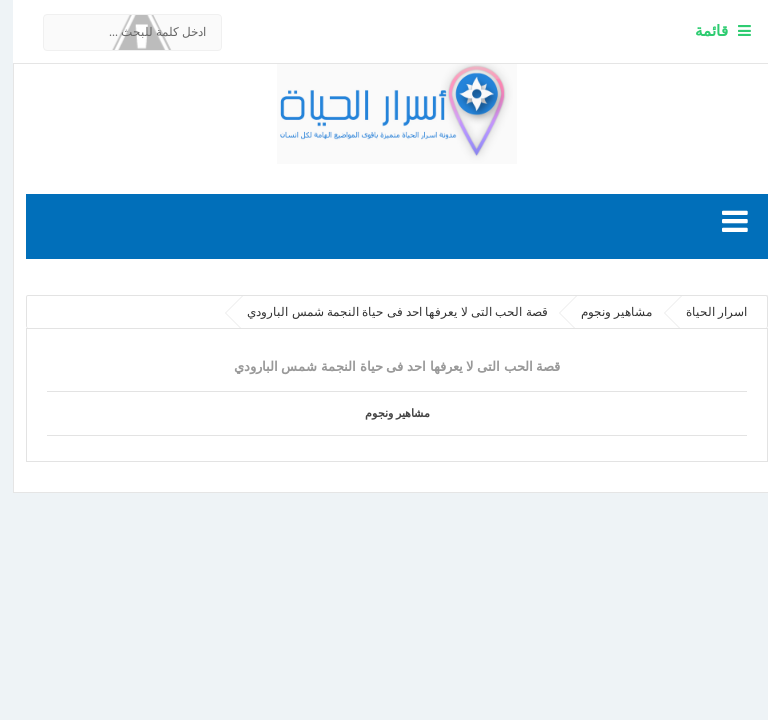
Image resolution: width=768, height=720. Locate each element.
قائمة (698, 30)
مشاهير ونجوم (384, 413)
